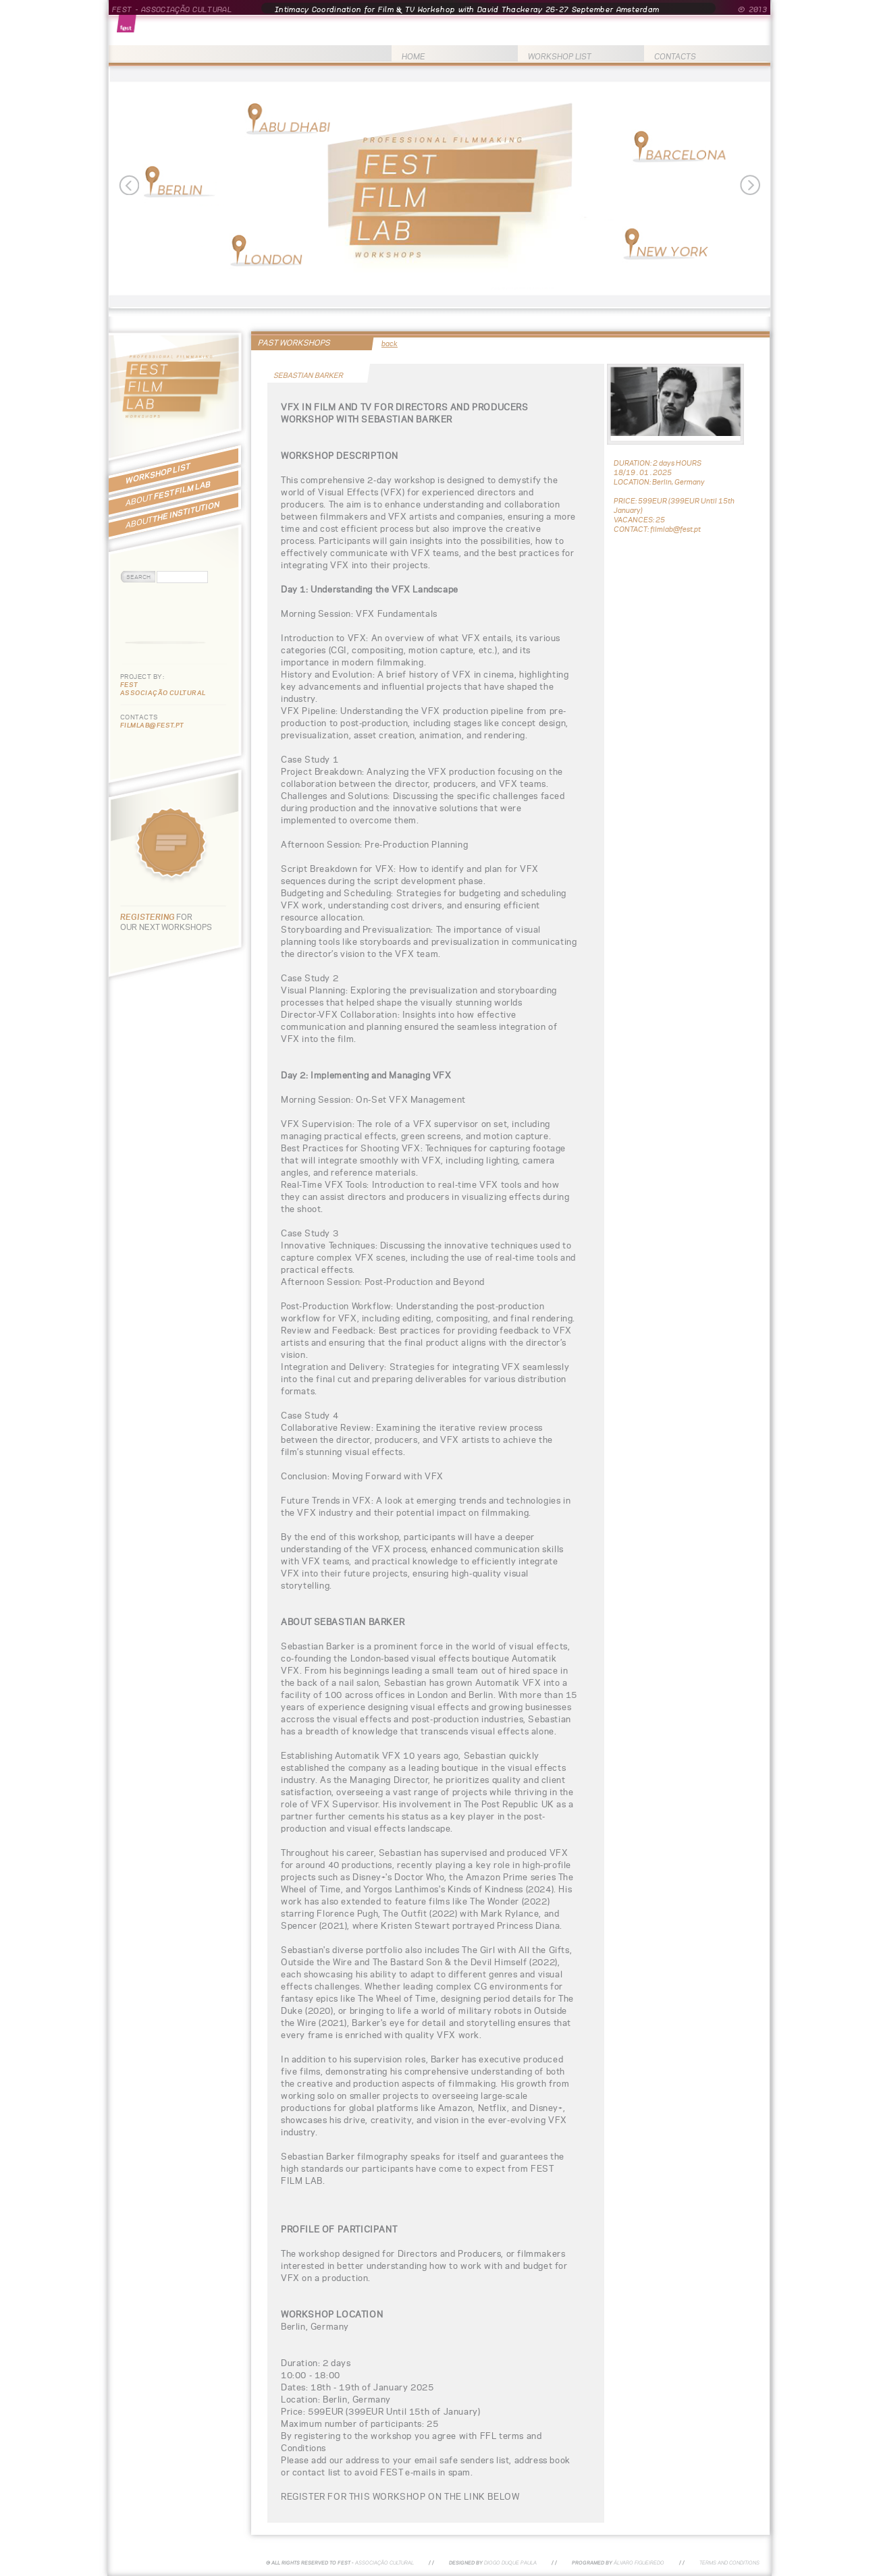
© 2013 (752, 9)
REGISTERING (148, 917)
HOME (413, 56)
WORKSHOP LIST (559, 56)
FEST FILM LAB (168, 493)
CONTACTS (675, 56)
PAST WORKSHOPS (294, 342)
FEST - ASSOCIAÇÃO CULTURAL (172, 9)
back (389, 343)
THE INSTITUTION (172, 514)
